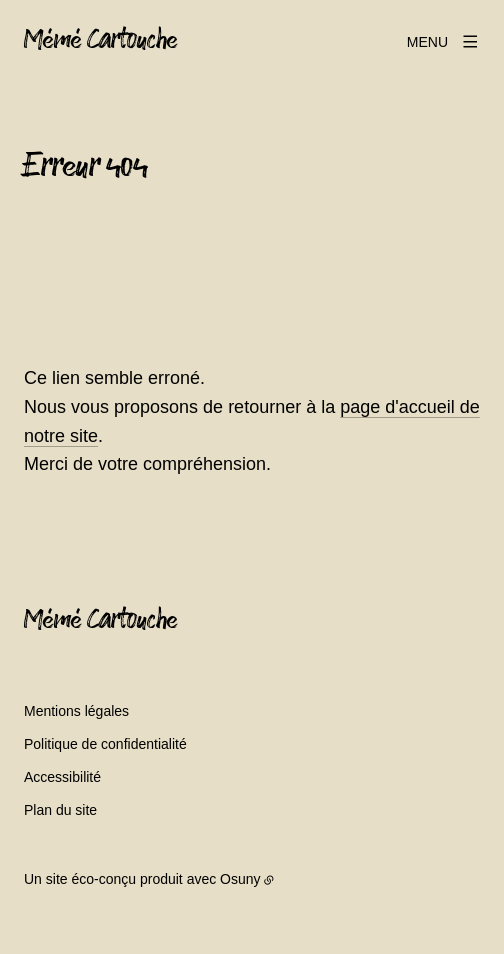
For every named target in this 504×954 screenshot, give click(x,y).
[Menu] (443, 42)
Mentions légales (76, 711)
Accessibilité (62, 777)
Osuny (240, 879)
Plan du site (60, 810)
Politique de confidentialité (105, 744)
